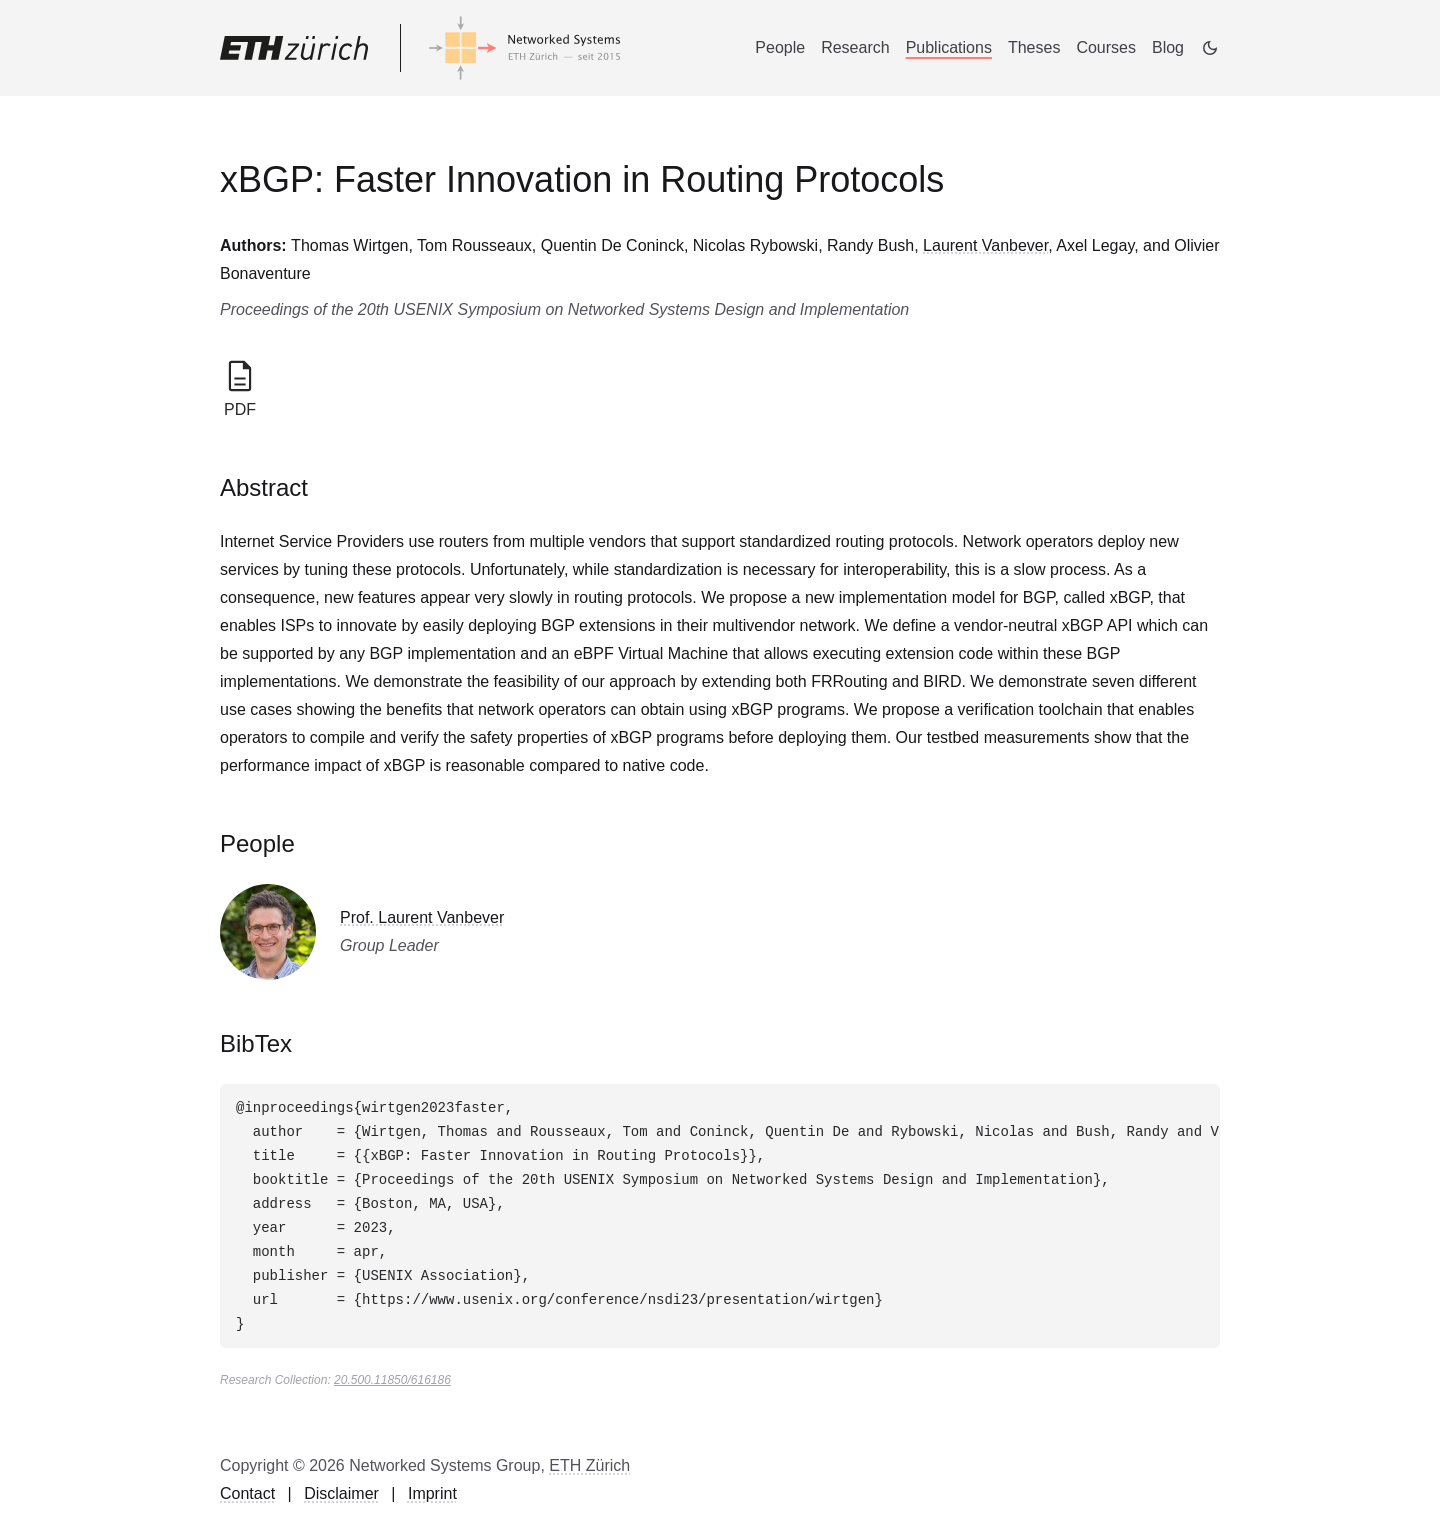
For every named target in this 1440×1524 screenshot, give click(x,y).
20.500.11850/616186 (392, 1380)
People (780, 47)
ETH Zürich (589, 1465)
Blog (1168, 47)
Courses (1106, 47)
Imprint (432, 1493)
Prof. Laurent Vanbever (422, 917)
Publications (949, 47)
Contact (247, 1493)
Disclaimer (341, 1493)
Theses (1034, 47)
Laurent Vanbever (985, 245)
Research (855, 47)
